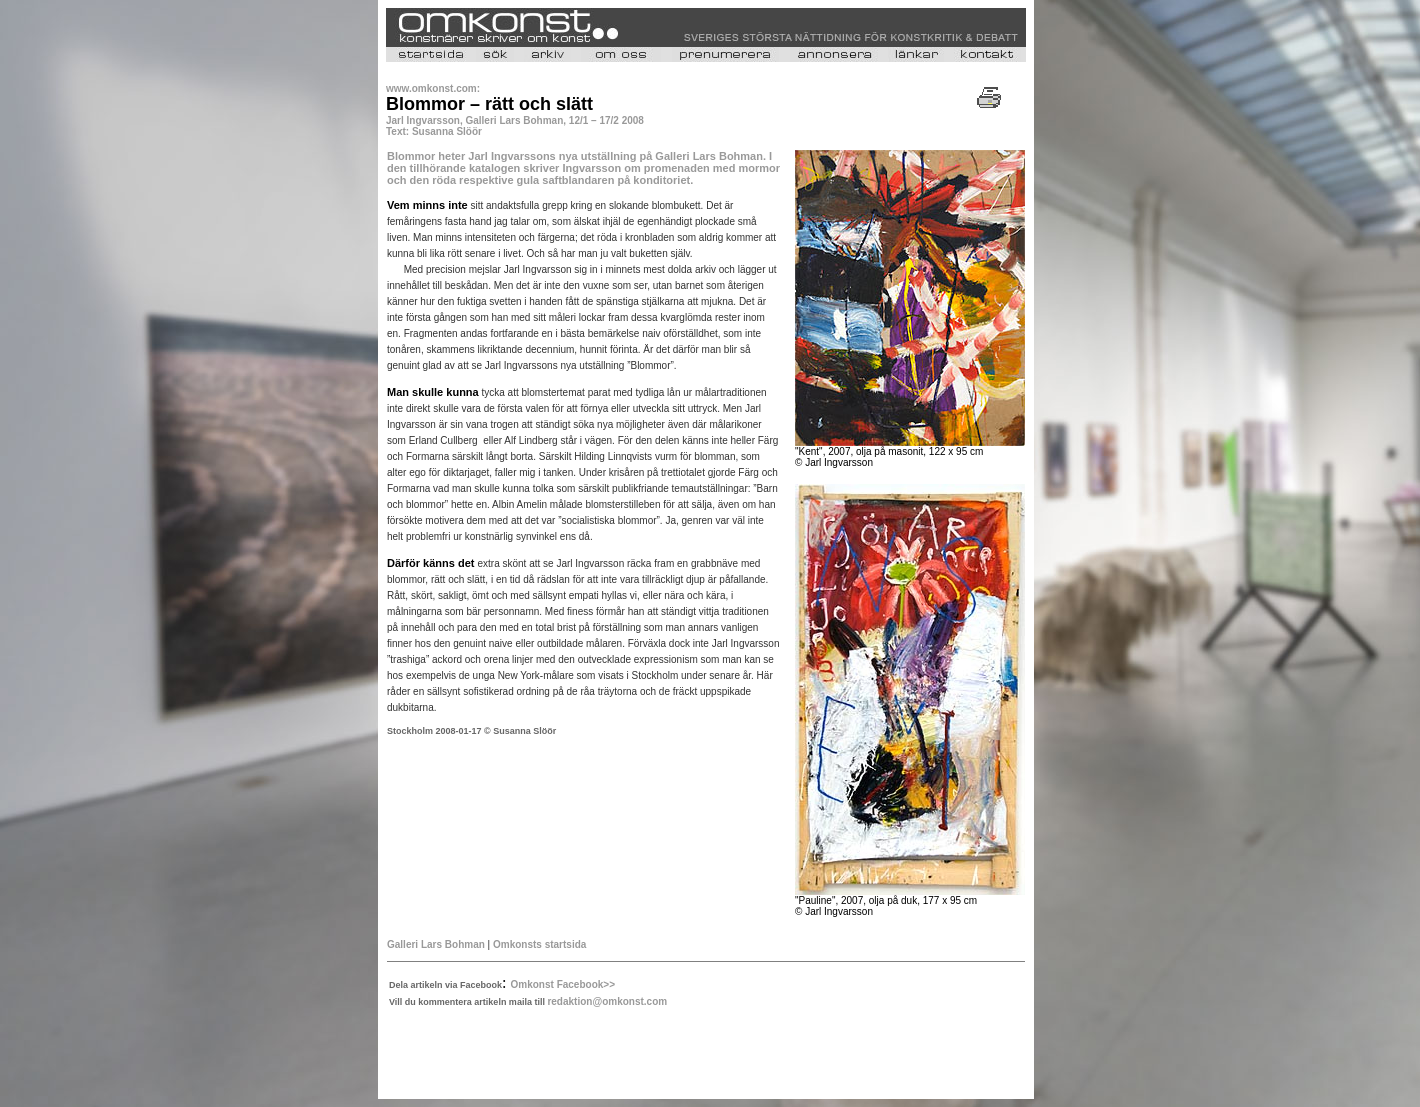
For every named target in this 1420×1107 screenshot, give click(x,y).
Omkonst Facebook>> (563, 984)
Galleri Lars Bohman (436, 944)
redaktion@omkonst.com (607, 1001)
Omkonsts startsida (539, 944)
